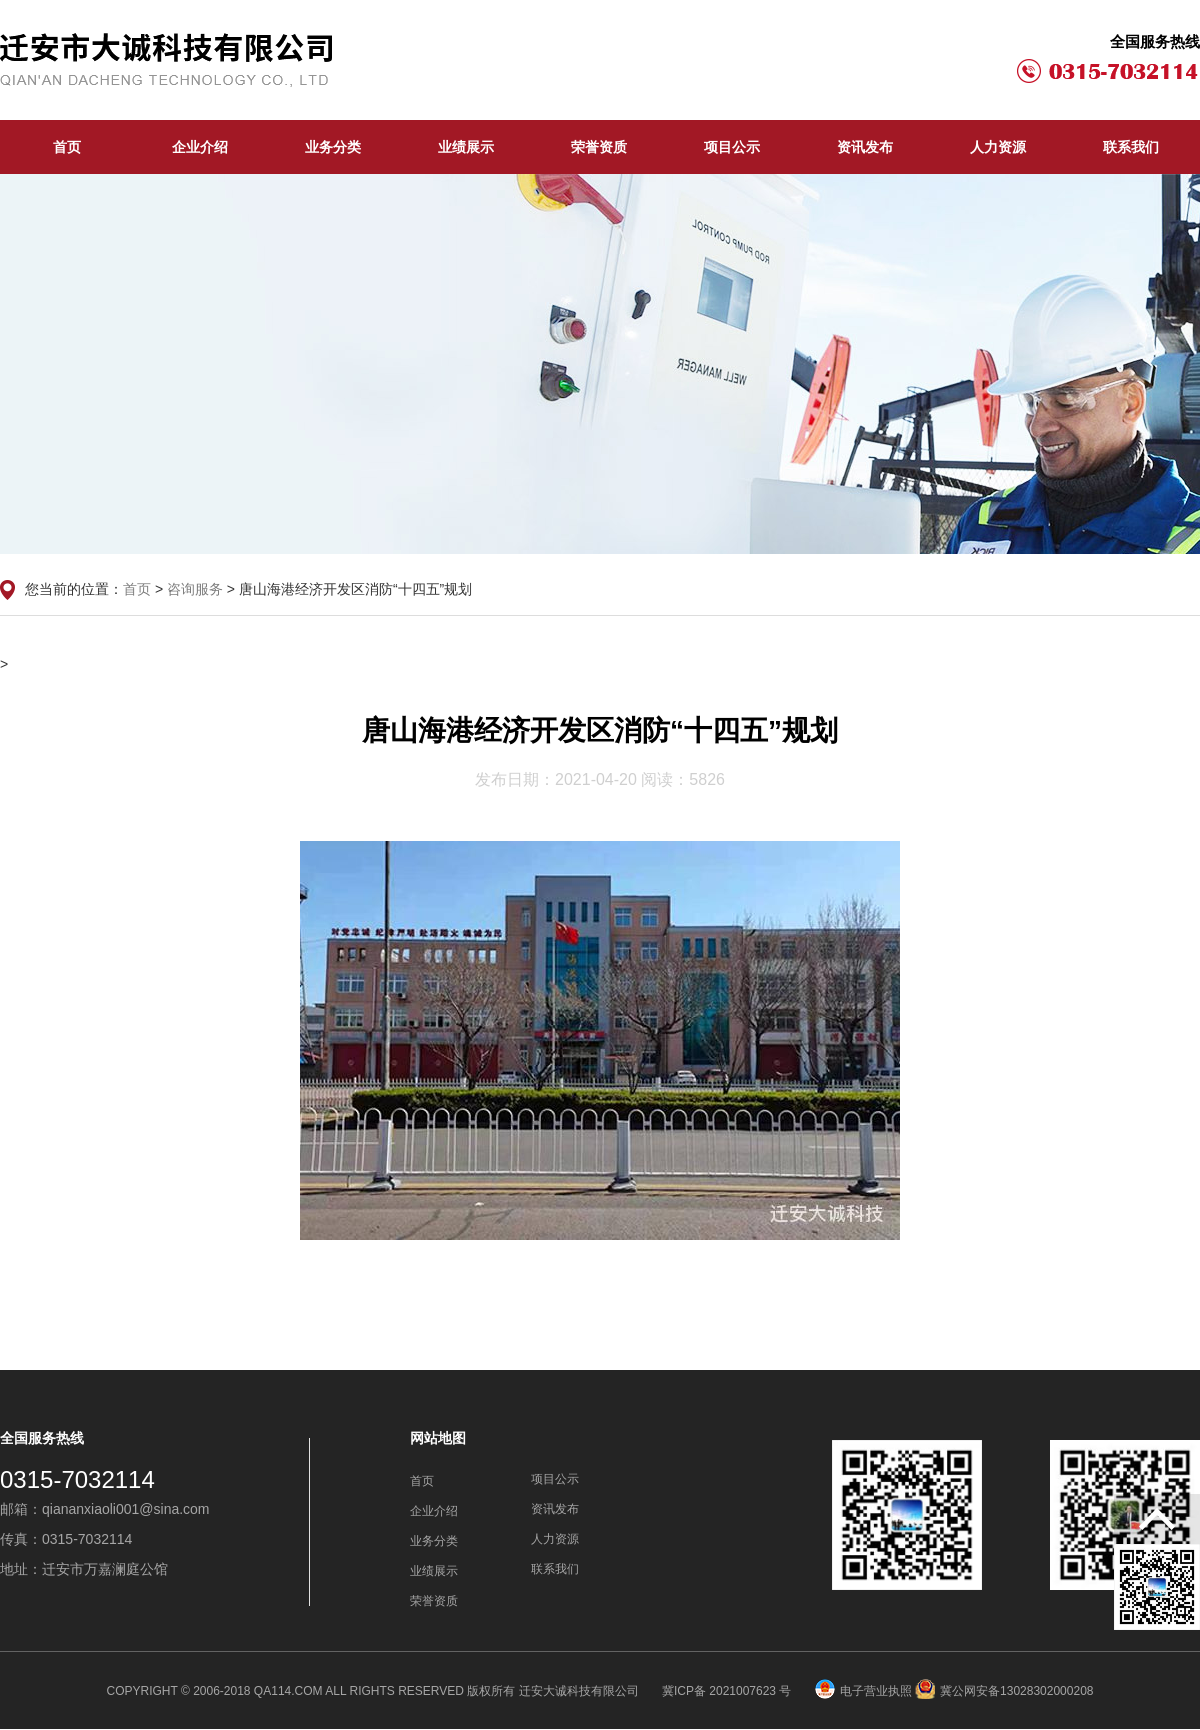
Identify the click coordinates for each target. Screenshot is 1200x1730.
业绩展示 (466, 147)
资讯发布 (865, 147)
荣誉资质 (599, 147)
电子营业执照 (863, 1691)
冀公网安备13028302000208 (1004, 1691)
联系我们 (1131, 147)
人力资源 (998, 147)
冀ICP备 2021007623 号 (728, 1691)
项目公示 (732, 147)
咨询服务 (195, 589)
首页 (67, 147)
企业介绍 (200, 147)
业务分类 (333, 147)
